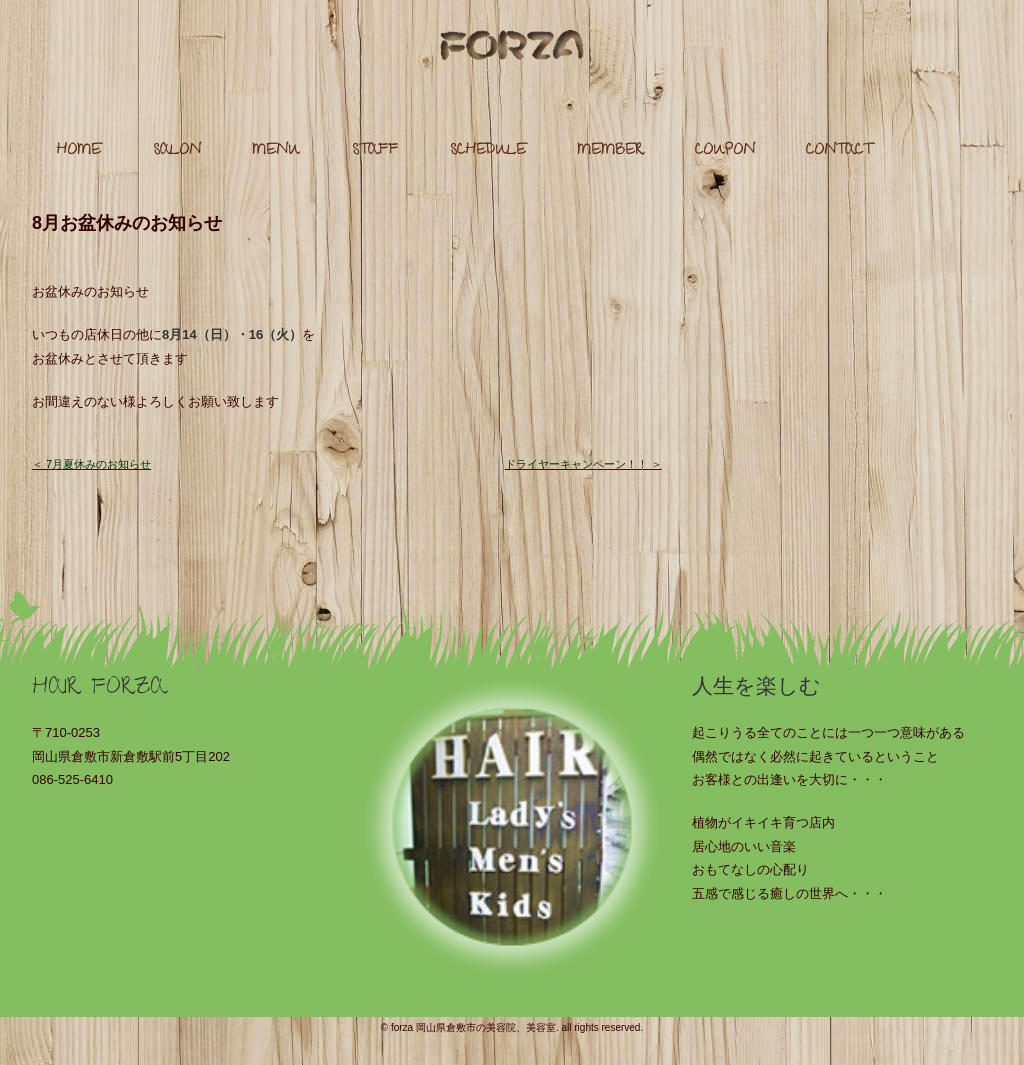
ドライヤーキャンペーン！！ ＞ (583, 464)
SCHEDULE (488, 151)
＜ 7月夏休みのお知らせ (91, 464)
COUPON (725, 151)
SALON (177, 151)
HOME (78, 151)
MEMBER (610, 151)
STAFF (375, 151)
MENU (276, 151)
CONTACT (839, 151)
